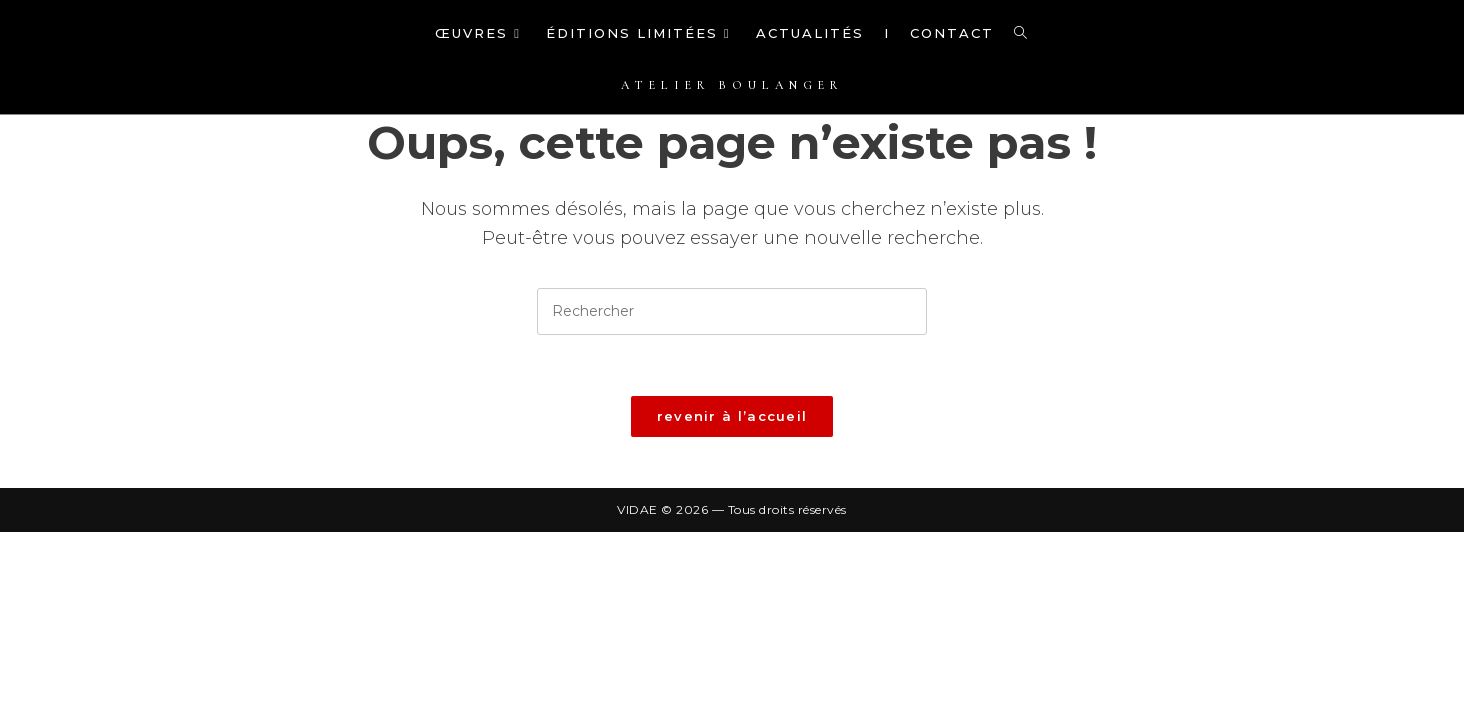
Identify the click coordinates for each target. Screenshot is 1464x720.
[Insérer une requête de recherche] (732, 311)
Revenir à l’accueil (732, 416)
